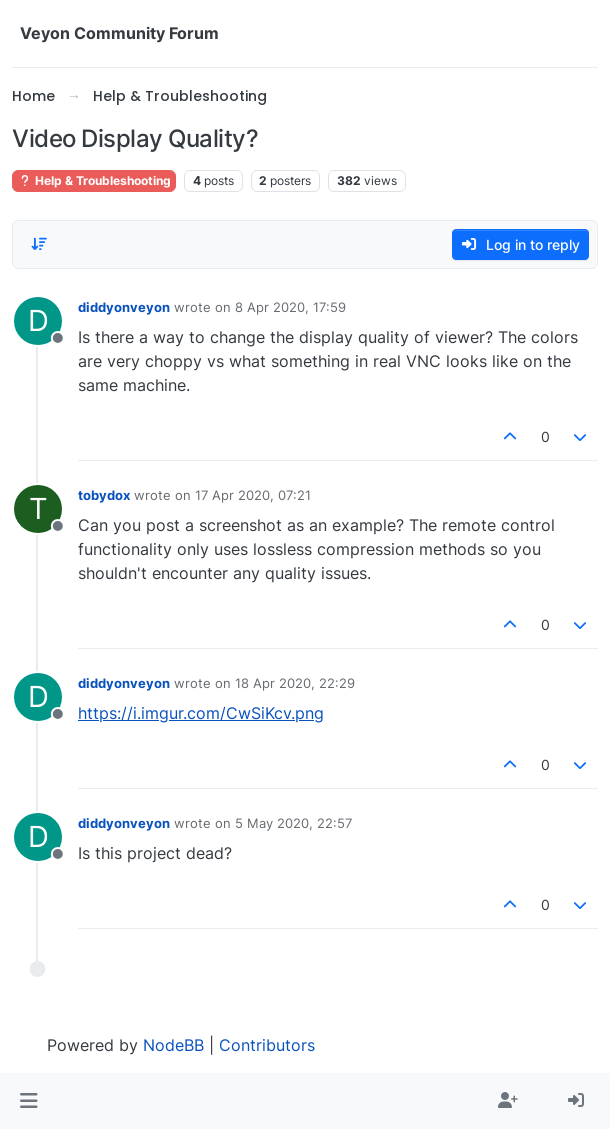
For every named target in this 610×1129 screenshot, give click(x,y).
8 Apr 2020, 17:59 (290, 307)
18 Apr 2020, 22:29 (295, 683)
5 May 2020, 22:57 (293, 823)
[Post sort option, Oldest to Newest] (39, 244)
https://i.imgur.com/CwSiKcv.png (201, 713)
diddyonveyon (124, 307)
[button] (28, 1101)
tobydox (104, 495)
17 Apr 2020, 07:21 (253, 495)
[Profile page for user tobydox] (38, 509)
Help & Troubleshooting (94, 180)
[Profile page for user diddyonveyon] (38, 321)
